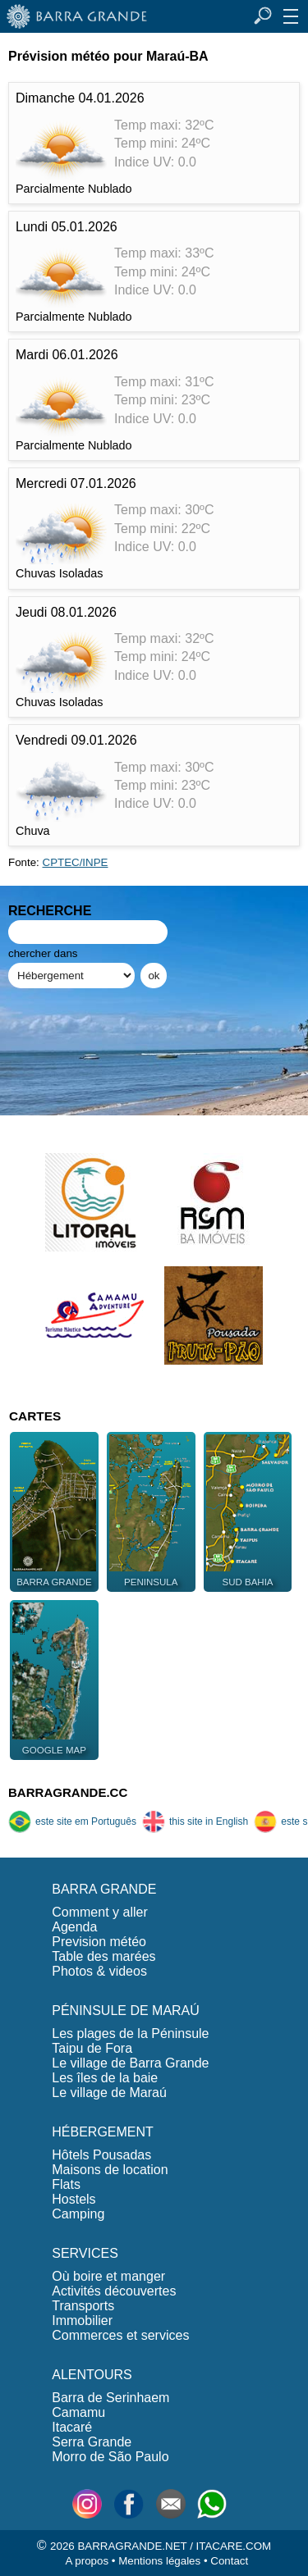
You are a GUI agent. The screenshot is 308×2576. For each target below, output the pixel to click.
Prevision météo (99, 1942)
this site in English (195, 1821)
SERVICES (85, 2253)
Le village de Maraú (109, 2093)
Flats (66, 2184)
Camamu (78, 2412)
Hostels (73, 2199)
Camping (78, 2214)
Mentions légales (159, 2561)
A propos (86, 2561)
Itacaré (72, 2427)
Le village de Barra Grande (130, 2063)
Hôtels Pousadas (101, 2155)
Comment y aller (99, 1912)
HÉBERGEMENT (103, 2132)
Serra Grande (91, 2442)
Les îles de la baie (105, 2078)
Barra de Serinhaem (110, 2398)
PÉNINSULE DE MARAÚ (126, 2010)
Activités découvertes (114, 2291)
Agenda (74, 1927)
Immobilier (82, 2321)
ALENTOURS (92, 2375)
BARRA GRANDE (104, 1889)
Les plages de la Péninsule (130, 2033)
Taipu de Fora (92, 2048)
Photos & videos (99, 1971)
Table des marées (103, 1956)
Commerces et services (120, 2335)
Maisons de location (110, 2170)
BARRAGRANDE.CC (67, 1792)
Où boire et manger (108, 2276)
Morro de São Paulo (110, 2457)
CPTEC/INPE (75, 862)
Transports (83, 2306)
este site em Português (72, 1821)
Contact (229, 2561)
